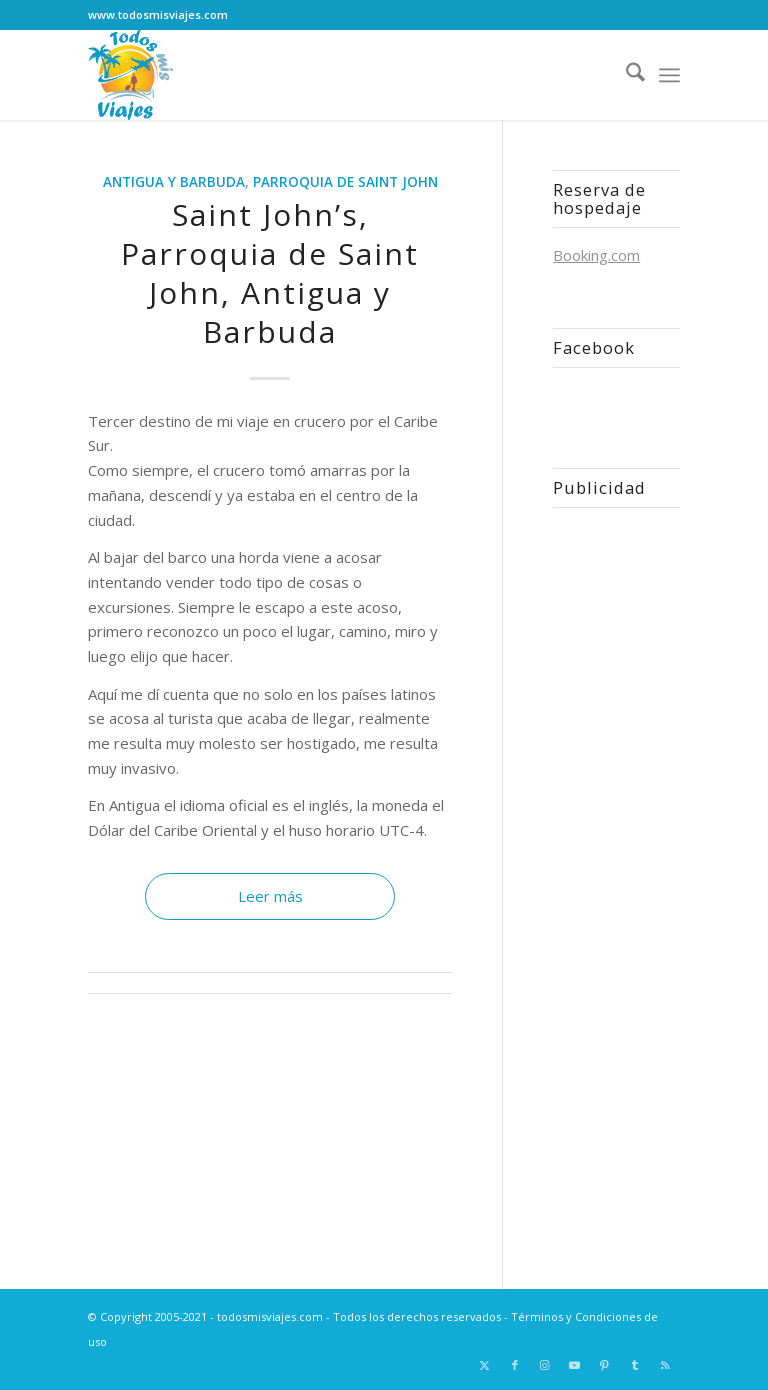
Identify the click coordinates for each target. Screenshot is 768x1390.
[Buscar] (625, 75)
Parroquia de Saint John (345, 182)
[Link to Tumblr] (635, 1365)
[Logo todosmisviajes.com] (130, 75)
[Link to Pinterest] (605, 1365)
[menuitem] (625, 75)
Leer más (270, 896)
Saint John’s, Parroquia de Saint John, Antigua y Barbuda (270, 273)
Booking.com (596, 255)
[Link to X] (485, 1365)
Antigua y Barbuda (174, 182)
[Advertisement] (616, 873)
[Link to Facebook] (515, 1365)
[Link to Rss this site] (665, 1365)
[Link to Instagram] (545, 1365)
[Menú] (669, 75)
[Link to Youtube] (575, 1365)
